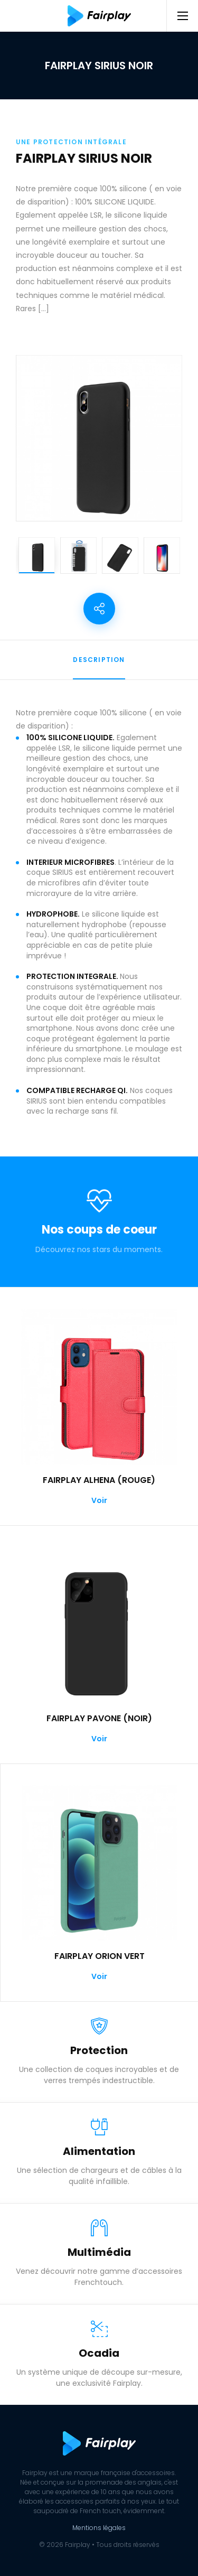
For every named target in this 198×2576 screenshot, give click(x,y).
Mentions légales (99, 2527)
